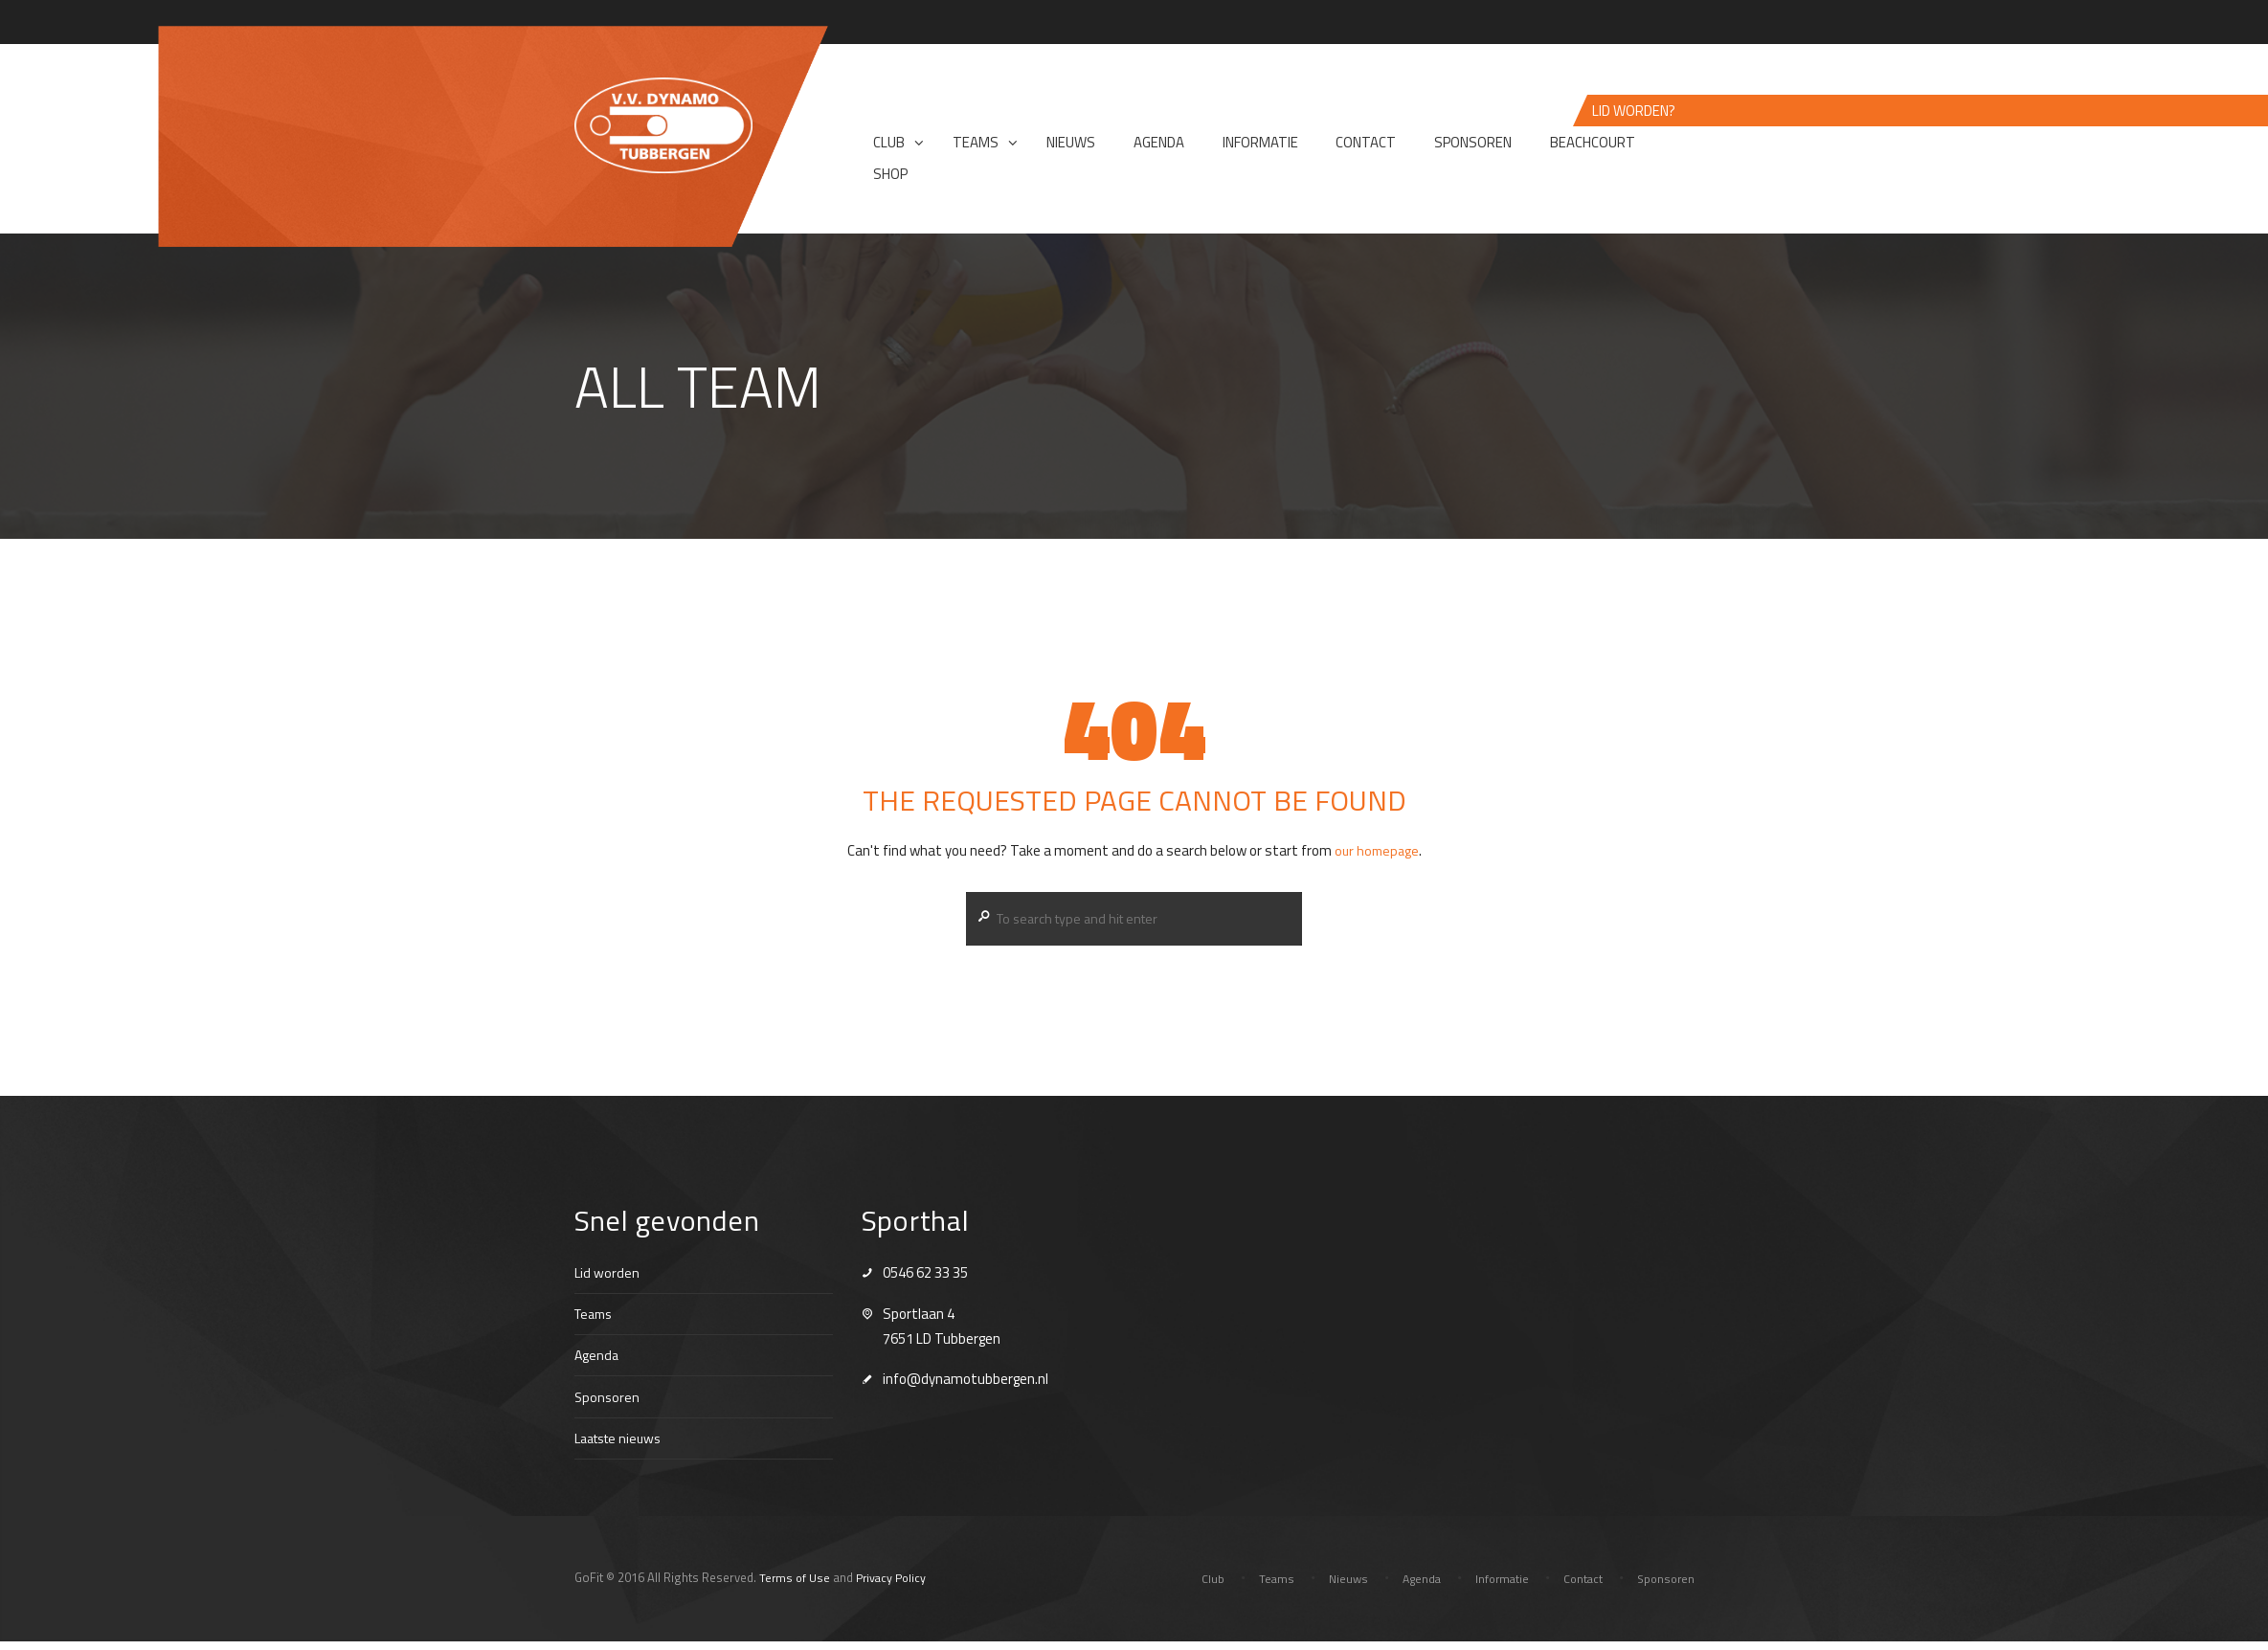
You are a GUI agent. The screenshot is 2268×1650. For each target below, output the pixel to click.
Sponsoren (607, 1405)
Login (1679, 23)
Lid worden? (1633, 115)
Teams (596, 1322)
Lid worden (607, 1280)
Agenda (597, 1363)
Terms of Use (795, 1585)
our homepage (1377, 854)
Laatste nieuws (623, 1446)
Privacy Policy (895, 1585)
